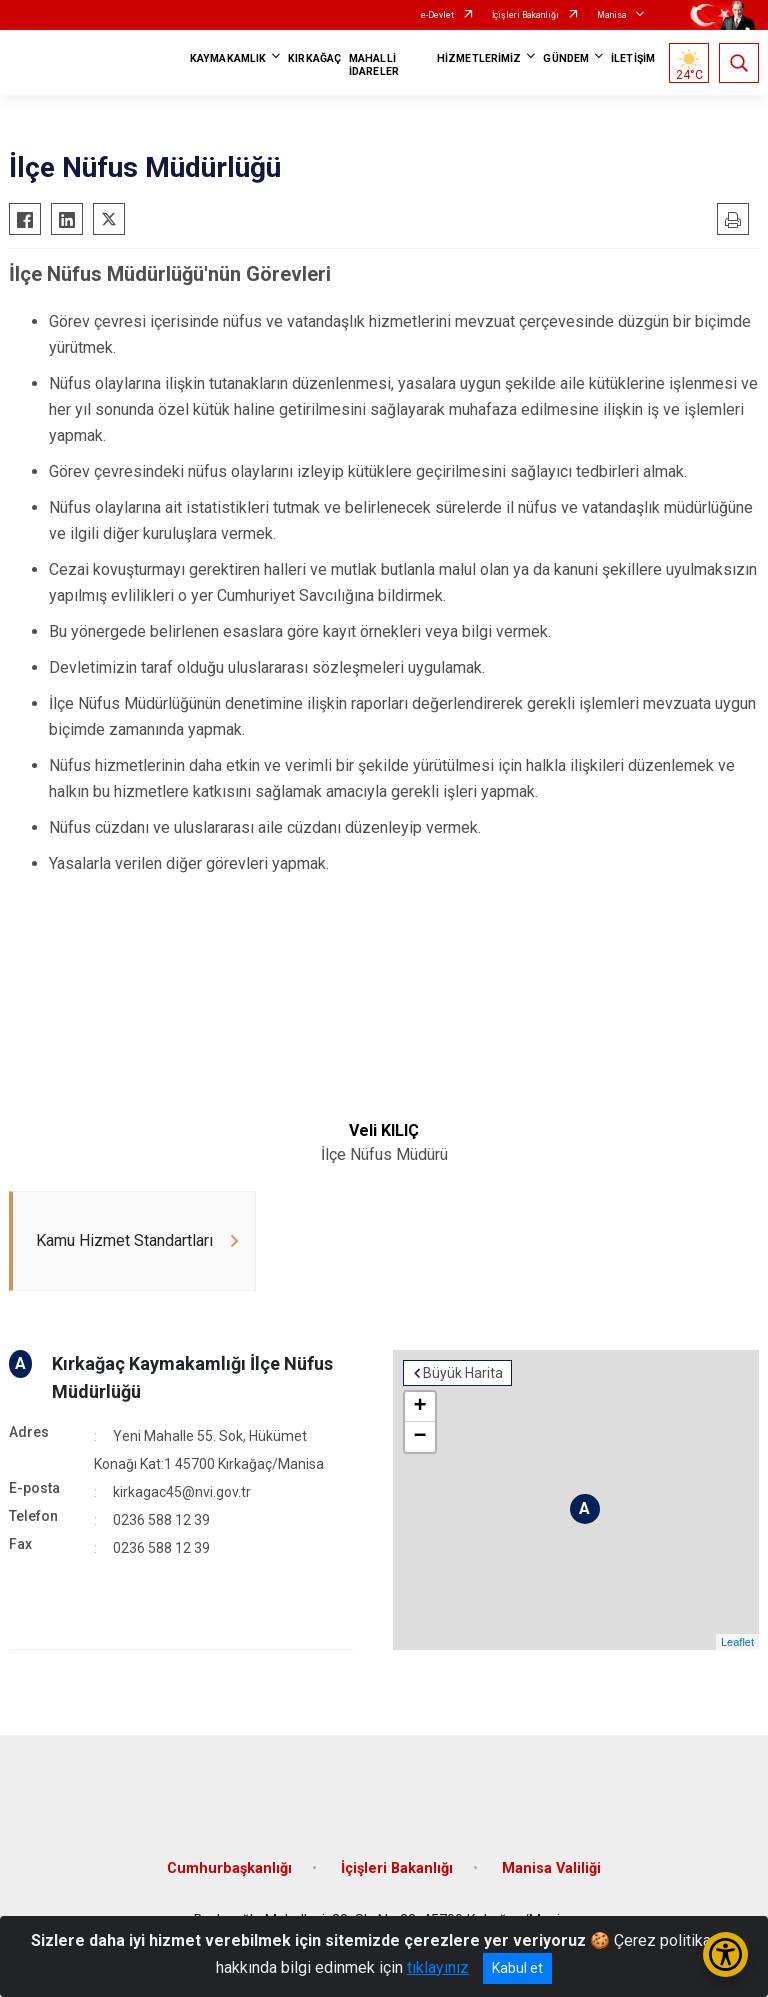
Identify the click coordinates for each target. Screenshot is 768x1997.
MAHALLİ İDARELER (374, 65)
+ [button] (419, 1407)
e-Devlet (437, 15)
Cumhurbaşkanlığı (229, 1868)
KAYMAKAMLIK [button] (228, 58)
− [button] (419, 1437)
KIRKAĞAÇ (314, 58)
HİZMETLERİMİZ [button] (479, 58)
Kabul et (517, 1968)
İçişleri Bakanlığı (525, 15)
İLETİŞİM (633, 58)
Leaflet (737, 1642)
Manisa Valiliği (551, 1868)
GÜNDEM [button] (566, 58)
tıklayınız (438, 1967)
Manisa (612, 15)
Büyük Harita (463, 1373)
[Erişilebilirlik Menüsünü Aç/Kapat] (725, 1954)
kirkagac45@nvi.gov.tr (182, 1492)
